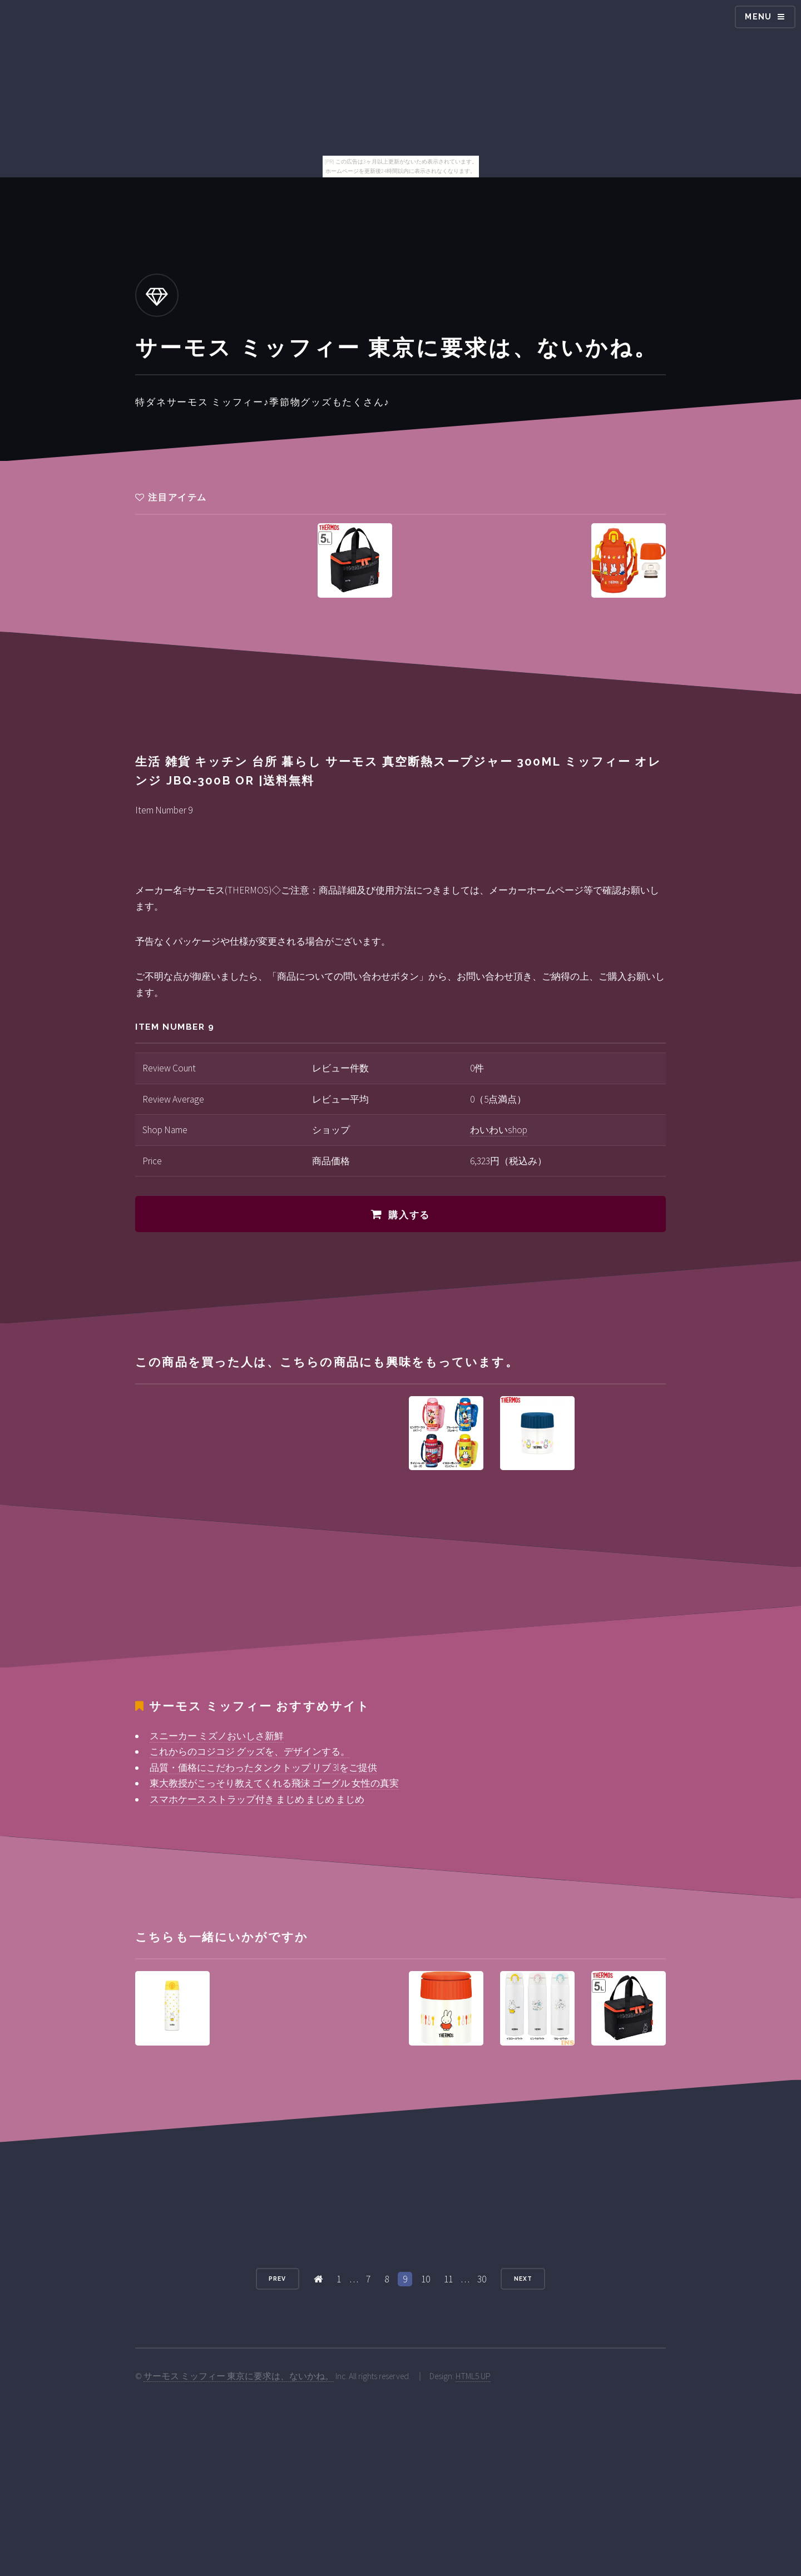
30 (481, 2279)
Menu (758, 16)
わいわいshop (498, 1130)
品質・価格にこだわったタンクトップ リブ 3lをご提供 (263, 1767)
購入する (409, 1214)
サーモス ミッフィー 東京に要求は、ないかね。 (239, 2376)
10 (425, 2279)
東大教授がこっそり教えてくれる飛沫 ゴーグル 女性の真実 (274, 1783)
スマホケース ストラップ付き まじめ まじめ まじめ (257, 1799)
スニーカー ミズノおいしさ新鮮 (217, 1736)
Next (523, 2278)
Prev (277, 2278)
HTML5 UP (473, 2376)
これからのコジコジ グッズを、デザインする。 (250, 1751)
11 (448, 2279)
